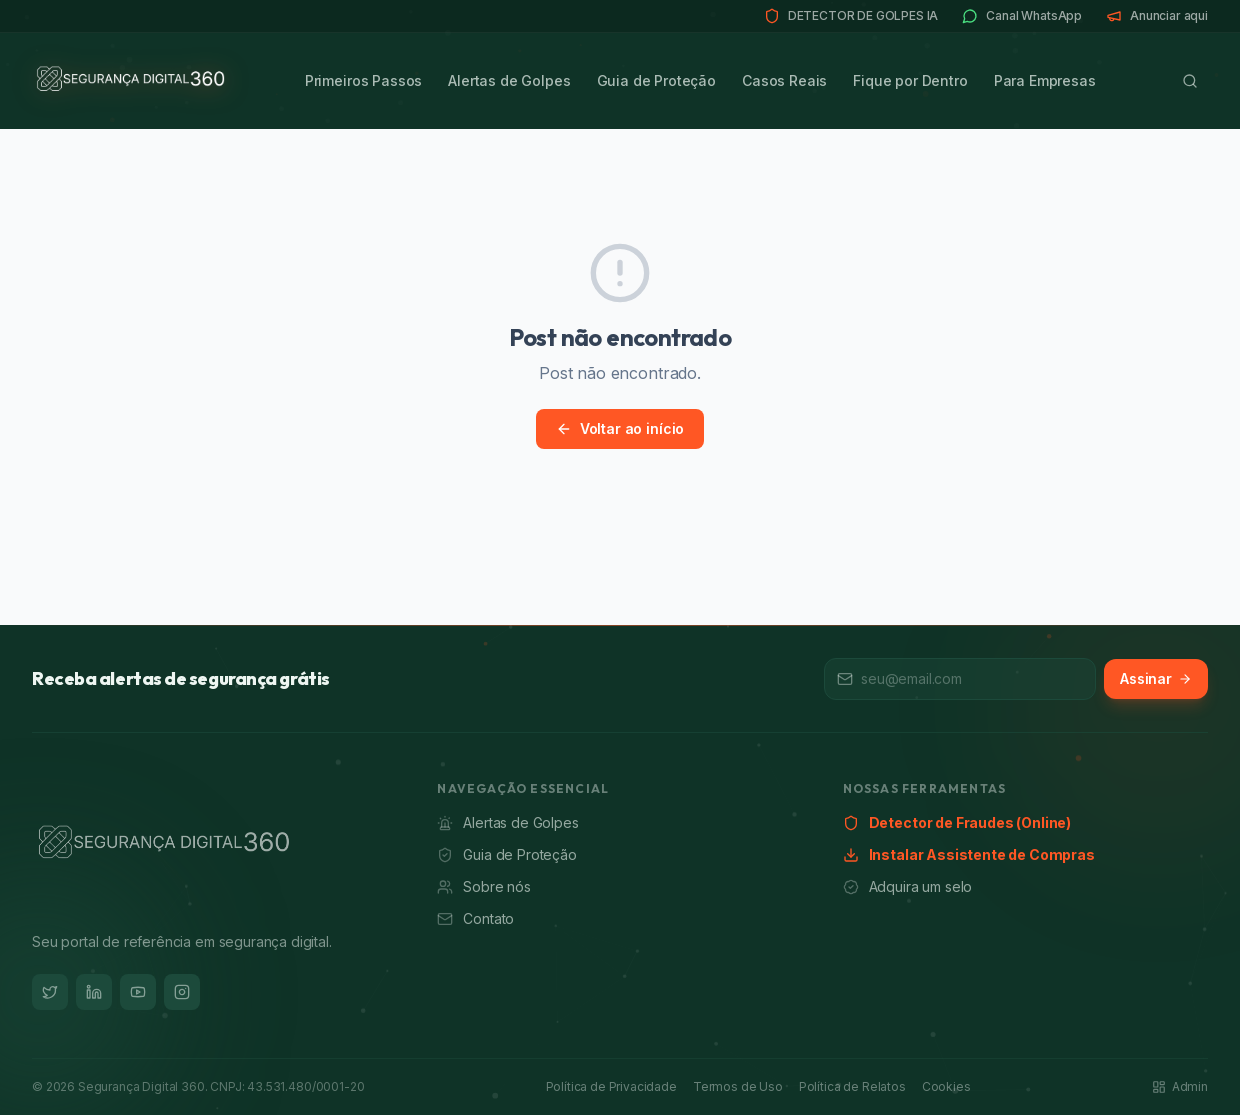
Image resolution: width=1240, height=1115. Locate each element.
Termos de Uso (738, 1086)
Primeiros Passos (363, 80)
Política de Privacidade (611, 1086)
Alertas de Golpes (509, 80)
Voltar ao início (620, 428)
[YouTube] (138, 992)
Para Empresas (1045, 80)
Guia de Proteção (656, 80)
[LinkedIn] (94, 992)
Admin (1180, 1086)
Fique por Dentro (910, 80)
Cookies (946, 1086)
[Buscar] (1190, 81)
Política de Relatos (852, 1086)
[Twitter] (50, 992)
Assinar (1156, 678)
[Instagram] (182, 992)
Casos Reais (784, 80)
